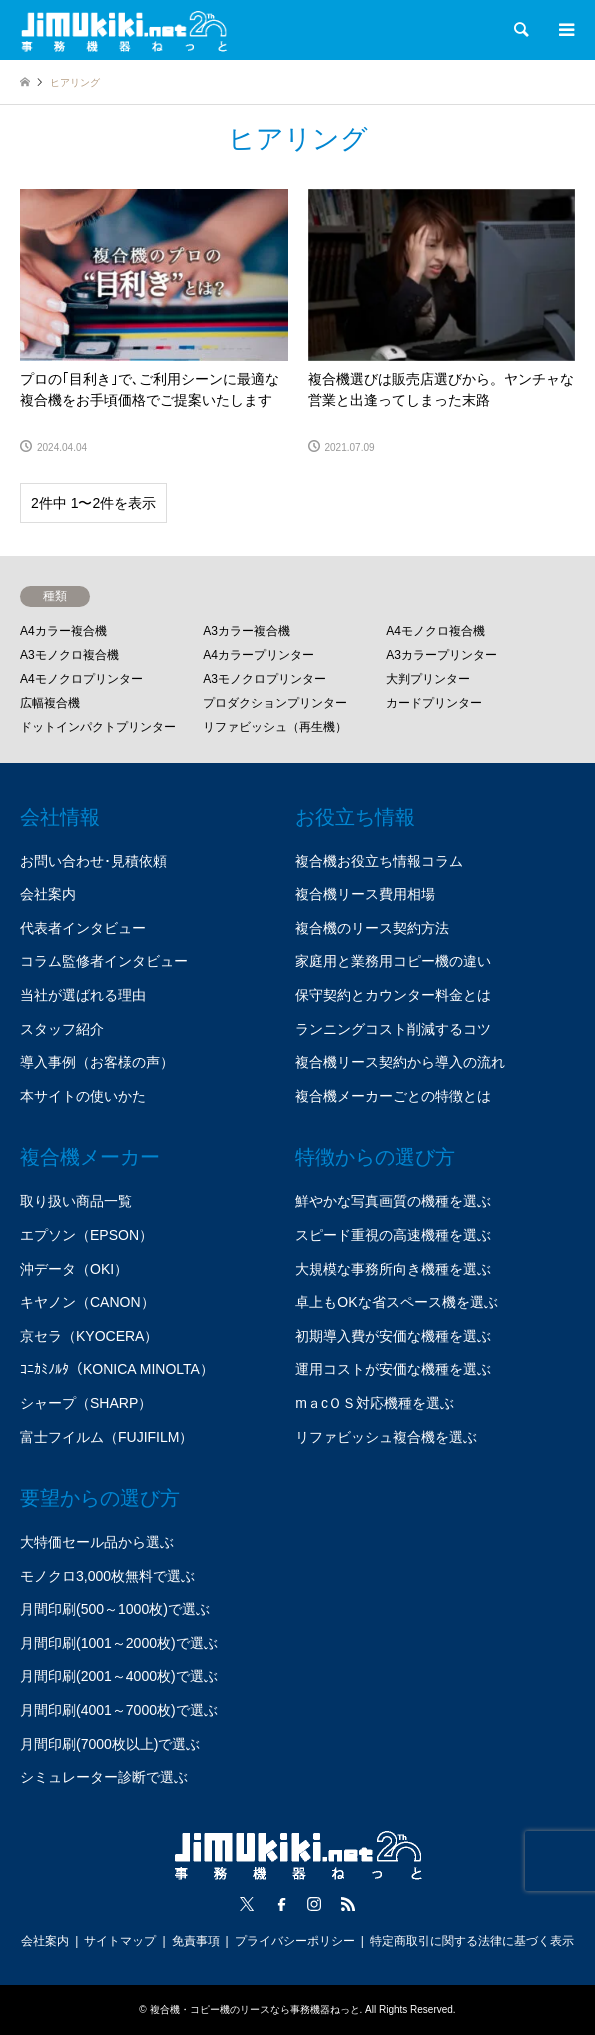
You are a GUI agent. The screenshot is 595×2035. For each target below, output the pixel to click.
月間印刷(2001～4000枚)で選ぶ (119, 1676)
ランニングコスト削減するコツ (393, 1029)
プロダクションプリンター (275, 703)
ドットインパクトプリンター (98, 727)
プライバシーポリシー (295, 1941)
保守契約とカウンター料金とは (393, 995)
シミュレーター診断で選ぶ (104, 1777)
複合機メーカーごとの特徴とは (393, 1096)
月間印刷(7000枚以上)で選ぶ (110, 1744)
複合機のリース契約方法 (372, 928)
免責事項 (196, 1941)
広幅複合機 (50, 703)
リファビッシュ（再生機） (275, 727)
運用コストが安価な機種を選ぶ (393, 1369)
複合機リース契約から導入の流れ (400, 1062)
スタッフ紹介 (62, 1029)
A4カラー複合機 (63, 631)
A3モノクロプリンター (264, 679)
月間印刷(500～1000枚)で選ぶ (115, 1609)
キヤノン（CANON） (87, 1302)
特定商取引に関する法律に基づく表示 (472, 1941)
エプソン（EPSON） (86, 1235)
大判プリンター (428, 679)
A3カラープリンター (441, 655)
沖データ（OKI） (74, 1269)
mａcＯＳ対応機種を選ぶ (374, 1403)
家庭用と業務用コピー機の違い (393, 961)
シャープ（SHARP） (86, 1403)
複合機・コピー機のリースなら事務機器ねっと (255, 2009)
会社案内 (48, 894)
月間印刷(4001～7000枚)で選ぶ (119, 1710)
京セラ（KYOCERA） (89, 1336)
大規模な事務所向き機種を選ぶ (393, 1269)
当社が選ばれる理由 (83, 995)
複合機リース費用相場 (365, 894)
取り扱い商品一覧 (76, 1201)
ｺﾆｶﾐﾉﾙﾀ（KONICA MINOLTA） (117, 1369)
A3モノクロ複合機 (69, 655)
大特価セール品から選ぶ (97, 1542)
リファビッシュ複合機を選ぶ (386, 1437)
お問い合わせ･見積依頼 (93, 861)
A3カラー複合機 (246, 631)
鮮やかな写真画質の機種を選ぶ (393, 1201)
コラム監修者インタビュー (104, 961)
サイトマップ (120, 1941)
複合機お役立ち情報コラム (379, 861)
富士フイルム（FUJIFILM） (106, 1437)
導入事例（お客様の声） (97, 1062)
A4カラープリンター (258, 655)
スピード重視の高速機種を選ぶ (393, 1235)
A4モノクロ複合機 (435, 631)
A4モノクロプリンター (81, 679)
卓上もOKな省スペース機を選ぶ (396, 1302)
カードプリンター (434, 703)
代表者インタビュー (83, 928)
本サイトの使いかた (83, 1096)
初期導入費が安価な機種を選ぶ (393, 1336)
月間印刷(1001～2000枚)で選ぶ (119, 1643)
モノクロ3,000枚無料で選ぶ (107, 1576)
